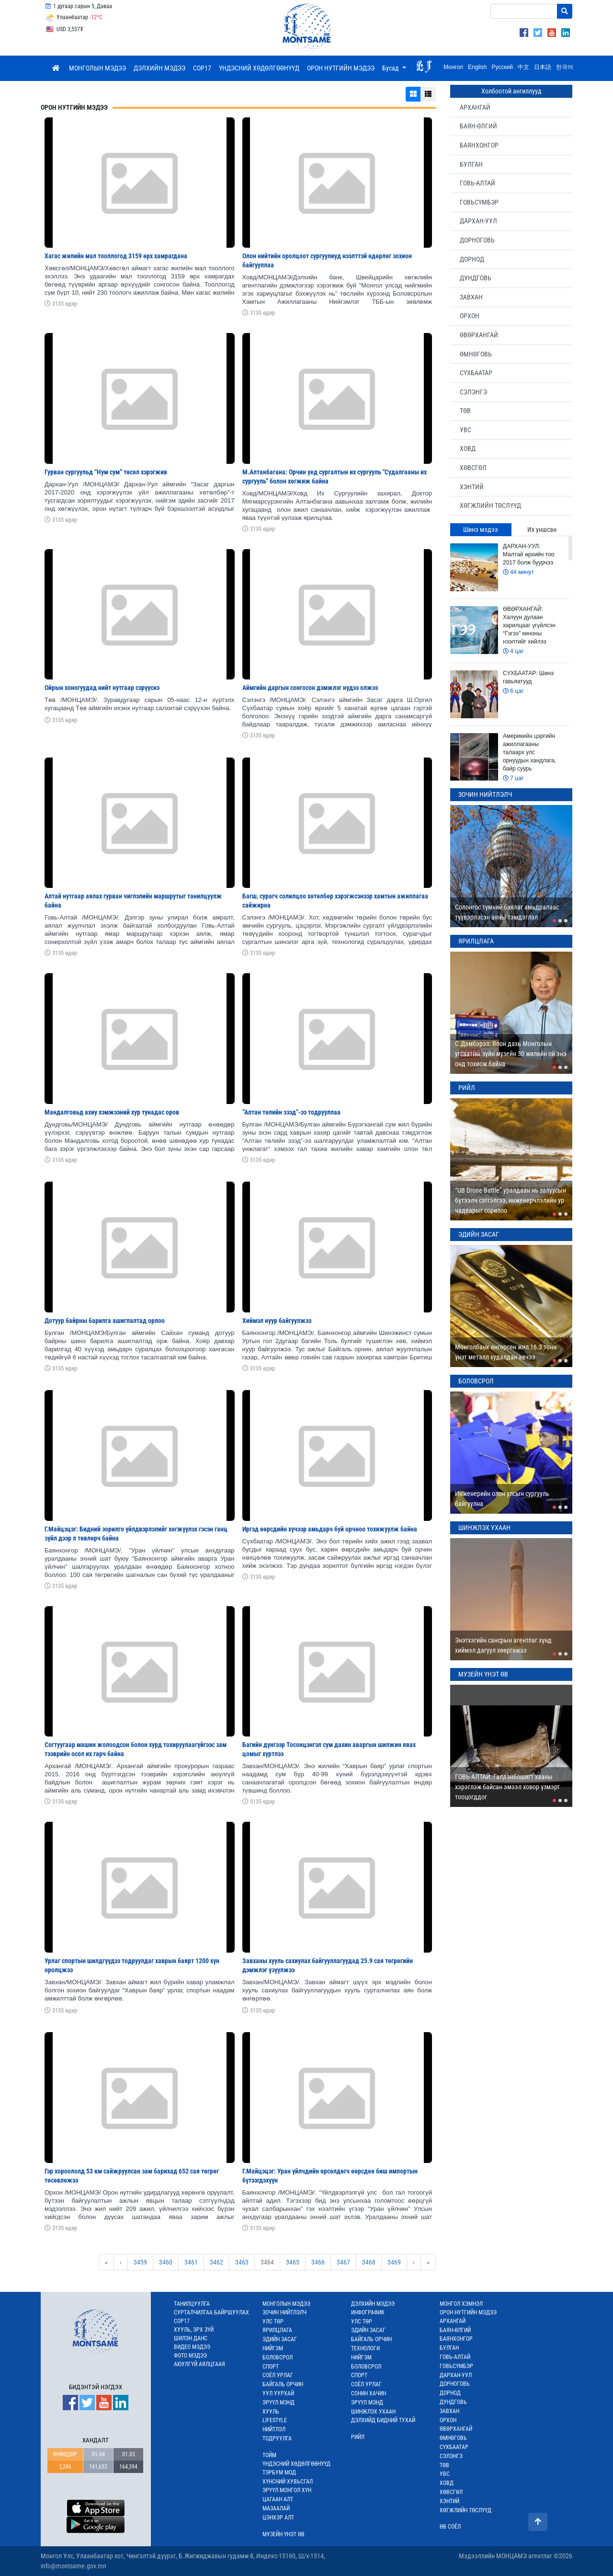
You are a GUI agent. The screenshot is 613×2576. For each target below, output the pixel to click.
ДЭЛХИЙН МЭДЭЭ (159, 68)
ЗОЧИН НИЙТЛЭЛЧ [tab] (485, 794)
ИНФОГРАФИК (368, 2312)
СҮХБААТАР (476, 373)
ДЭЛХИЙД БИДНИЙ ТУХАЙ (383, 2420)
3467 (343, 2262)
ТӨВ (465, 410)
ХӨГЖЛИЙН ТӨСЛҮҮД (490, 505)
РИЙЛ (357, 2437)
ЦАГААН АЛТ (277, 2499)
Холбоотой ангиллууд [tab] (511, 91)
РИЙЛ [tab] (466, 1088)
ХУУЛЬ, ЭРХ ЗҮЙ (194, 2329)
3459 (140, 2262)
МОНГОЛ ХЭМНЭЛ (461, 2303)
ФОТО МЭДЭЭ (190, 2355)
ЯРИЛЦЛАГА (277, 2330)
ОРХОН (469, 316)
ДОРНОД (472, 259)
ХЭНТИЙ (472, 487)
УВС (465, 430)
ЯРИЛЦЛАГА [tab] (476, 941)
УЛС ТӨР (273, 2321)
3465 (292, 2262)
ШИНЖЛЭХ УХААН (373, 2411)
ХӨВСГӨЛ (473, 468)
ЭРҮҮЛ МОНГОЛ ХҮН (286, 2490)
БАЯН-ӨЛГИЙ (478, 126)
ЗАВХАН (471, 297)
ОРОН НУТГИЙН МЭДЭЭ (341, 68)
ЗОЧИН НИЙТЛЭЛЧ (284, 2312)
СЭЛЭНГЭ (473, 392)
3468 (368, 2262)
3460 (165, 2262)
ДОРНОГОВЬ (477, 240)
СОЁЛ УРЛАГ (277, 2375)
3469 (394, 2262)
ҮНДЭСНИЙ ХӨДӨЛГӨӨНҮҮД (259, 68)
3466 (318, 2262)
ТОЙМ (269, 2455)
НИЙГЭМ (272, 2348)
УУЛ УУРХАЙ (278, 2393)
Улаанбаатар (73, 17)
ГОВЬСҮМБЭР (479, 202)
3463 (242, 2262)
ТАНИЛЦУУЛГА (192, 2303)
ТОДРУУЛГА (277, 2438)
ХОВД (468, 448)
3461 (191, 2262)
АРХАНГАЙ (475, 107)
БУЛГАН (471, 164)
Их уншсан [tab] (541, 529)
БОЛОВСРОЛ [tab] (476, 1381)
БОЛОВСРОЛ (277, 2357)
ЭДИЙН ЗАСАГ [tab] (478, 1234)
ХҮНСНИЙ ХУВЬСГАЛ (287, 2481)
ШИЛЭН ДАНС (190, 2338)
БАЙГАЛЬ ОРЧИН (282, 2384)
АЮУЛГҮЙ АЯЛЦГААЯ (199, 2364)
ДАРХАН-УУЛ (478, 221)
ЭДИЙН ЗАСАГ (279, 2339)
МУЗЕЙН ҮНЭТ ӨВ (283, 2534)
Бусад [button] (391, 68)
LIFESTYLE (274, 2420)
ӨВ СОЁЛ (450, 2526)
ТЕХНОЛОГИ (365, 2348)
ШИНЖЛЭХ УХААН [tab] (484, 1527)
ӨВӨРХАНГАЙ (479, 335)
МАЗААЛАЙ (276, 2508)
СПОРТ (270, 2366)
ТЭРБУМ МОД (279, 2472)
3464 (267, 2262)
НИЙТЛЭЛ (273, 2429)
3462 (216, 2262)
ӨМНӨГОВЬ (476, 354)
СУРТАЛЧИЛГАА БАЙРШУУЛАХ (211, 2312)
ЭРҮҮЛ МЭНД (278, 2402)
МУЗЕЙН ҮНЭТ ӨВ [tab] (483, 1674)
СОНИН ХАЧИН (368, 2393)
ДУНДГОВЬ (475, 278)
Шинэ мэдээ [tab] (480, 529)
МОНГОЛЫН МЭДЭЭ (97, 68)
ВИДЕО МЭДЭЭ (192, 2347)
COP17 (202, 68)
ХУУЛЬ (270, 2411)
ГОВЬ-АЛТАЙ (477, 183)
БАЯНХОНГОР (479, 145)
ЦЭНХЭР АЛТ (278, 2517)
